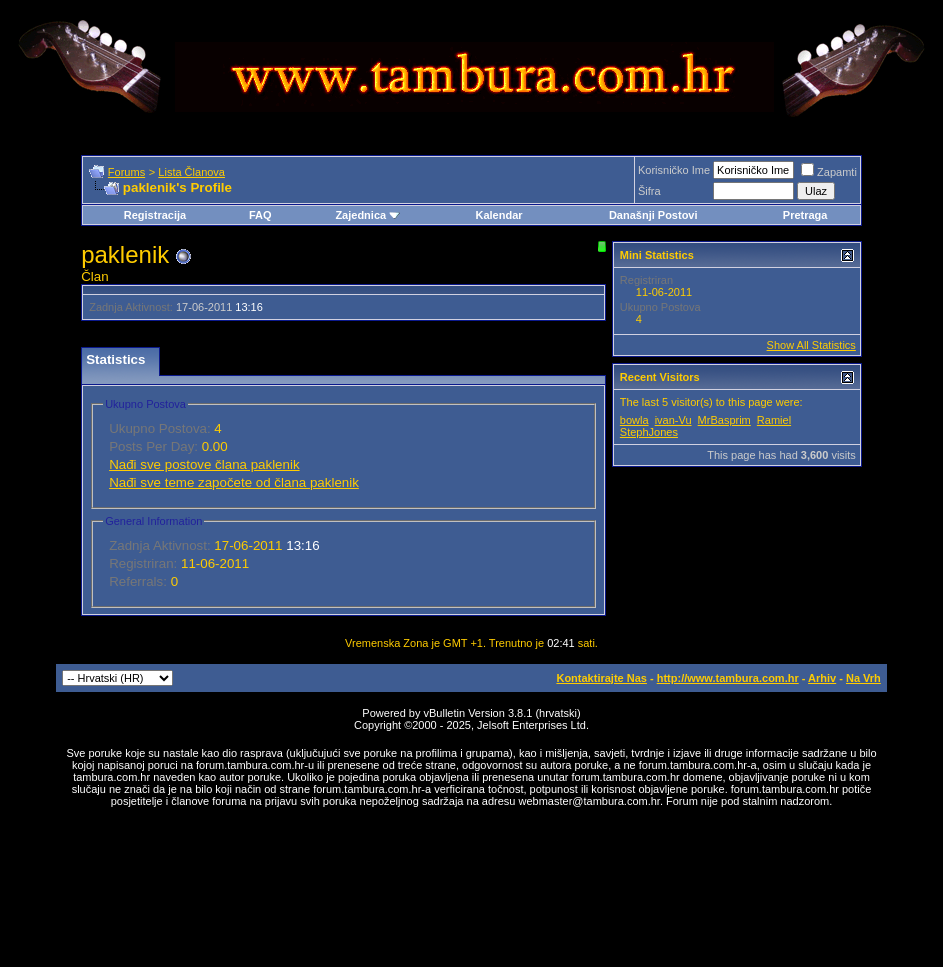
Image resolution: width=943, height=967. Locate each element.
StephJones (649, 432)
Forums (126, 172)
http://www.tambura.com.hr (728, 678)
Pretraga (805, 215)
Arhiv (822, 678)
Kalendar (498, 215)
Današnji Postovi (653, 215)
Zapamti (829, 172)
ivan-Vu (673, 420)
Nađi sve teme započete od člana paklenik (234, 482)
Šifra (649, 191)
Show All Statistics (811, 345)
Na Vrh (863, 678)
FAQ (260, 215)
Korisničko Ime (674, 170)
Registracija (155, 215)
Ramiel (774, 420)
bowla (634, 420)
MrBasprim (724, 420)
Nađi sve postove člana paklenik (204, 464)
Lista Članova (191, 172)
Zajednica (367, 215)
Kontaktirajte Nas (601, 678)
